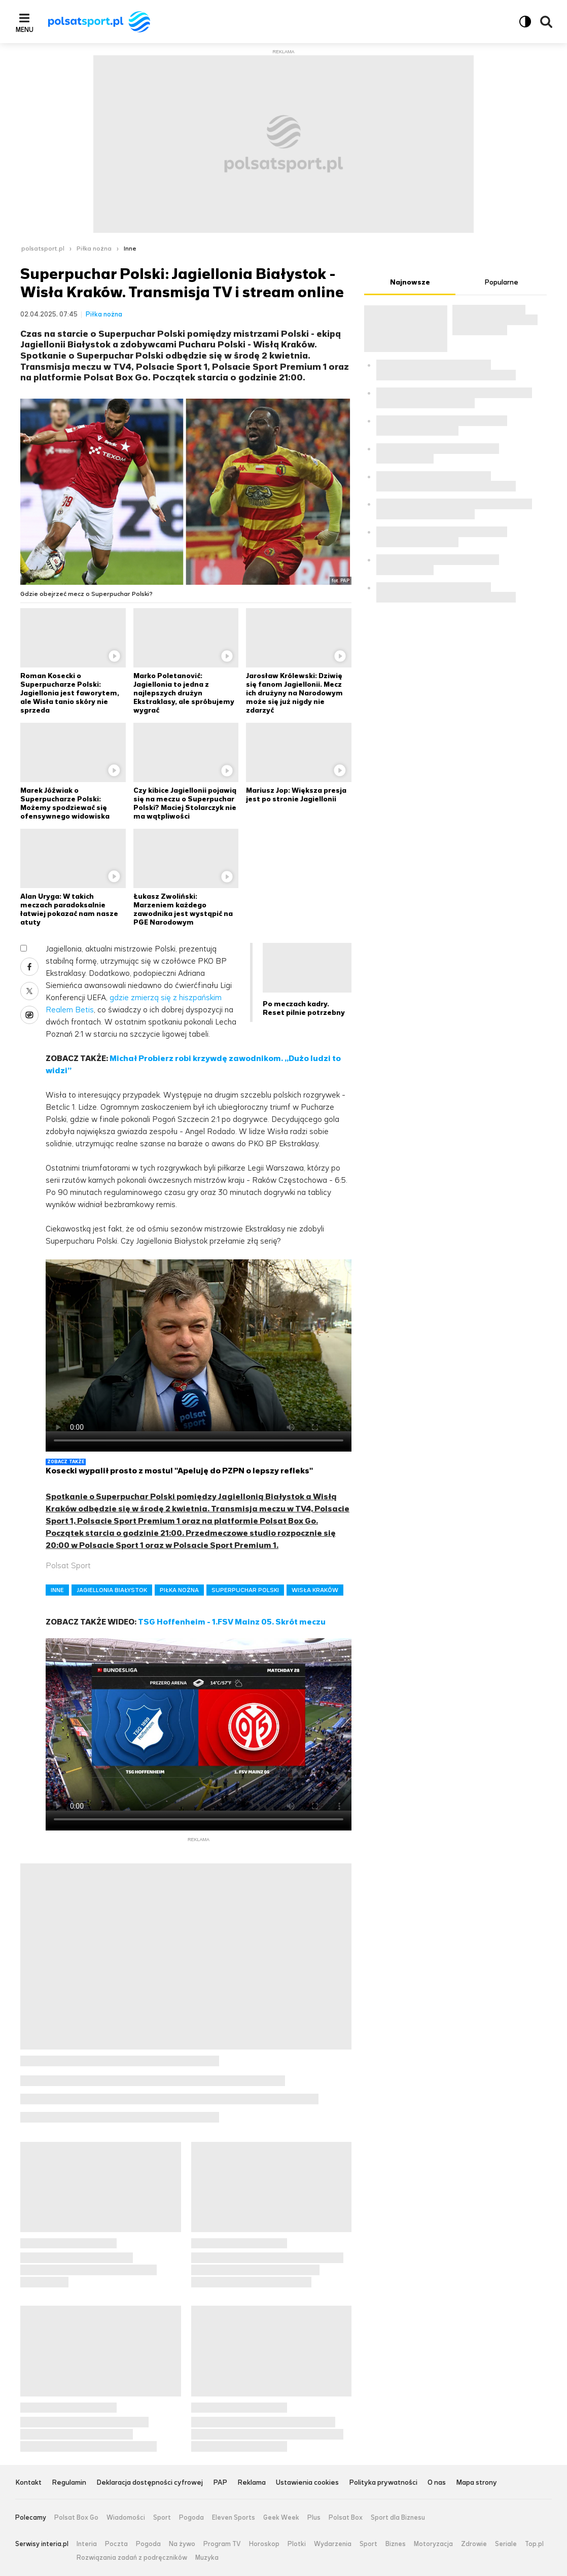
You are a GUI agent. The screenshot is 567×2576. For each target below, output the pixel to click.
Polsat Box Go (76, 2518)
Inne (130, 248)
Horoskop (264, 2544)
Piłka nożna (94, 248)
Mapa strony (476, 2483)
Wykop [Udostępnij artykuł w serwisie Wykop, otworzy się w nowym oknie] (29, 1015)
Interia (87, 2544)
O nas (437, 2483)
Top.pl (534, 2544)
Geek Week (281, 2518)
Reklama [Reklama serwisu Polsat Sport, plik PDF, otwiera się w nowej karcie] (251, 2483)
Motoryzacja (433, 2544)
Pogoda (191, 2518)
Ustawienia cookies (307, 2483)
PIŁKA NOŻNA (179, 1590)
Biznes (395, 2544)
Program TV (222, 2544)
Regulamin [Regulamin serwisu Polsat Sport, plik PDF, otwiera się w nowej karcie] (69, 2483)
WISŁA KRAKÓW (315, 1590)
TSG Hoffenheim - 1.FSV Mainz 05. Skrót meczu (232, 1621)
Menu (24, 29)
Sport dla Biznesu (398, 2518)
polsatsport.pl (42, 248)
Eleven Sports (233, 2518)
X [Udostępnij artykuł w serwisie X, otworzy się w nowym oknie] (29, 991)
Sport (162, 2518)
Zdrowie (474, 2544)
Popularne (501, 282)
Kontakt (28, 2483)
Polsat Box (346, 2518)
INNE (57, 1590)
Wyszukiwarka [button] (546, 21)
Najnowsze (410, 282)
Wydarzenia (332, 2544)
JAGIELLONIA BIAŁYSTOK (112, 1590)
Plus (314, 2518)
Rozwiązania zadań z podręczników (132, 2558)
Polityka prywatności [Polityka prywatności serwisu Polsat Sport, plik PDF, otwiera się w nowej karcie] (383, 2483)
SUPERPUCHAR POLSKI (245, 1590)
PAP (220, 2483)
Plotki (297, 2544)
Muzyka (207, 2558)
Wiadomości (126, 2518)
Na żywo (182, 2544)
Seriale (506, 2544)
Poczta (116, 2544)
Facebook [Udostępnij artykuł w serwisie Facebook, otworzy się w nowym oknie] (29, 966)
